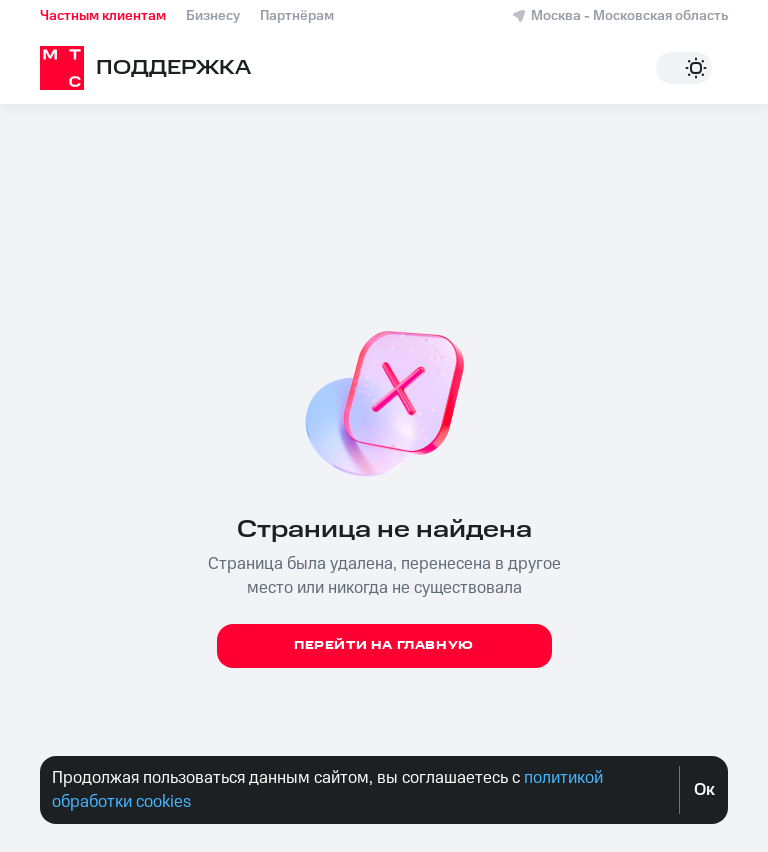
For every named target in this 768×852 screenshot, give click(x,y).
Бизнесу (213, 16)
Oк (704, 790)
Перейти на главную (384, 645)
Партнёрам (297, 16)
